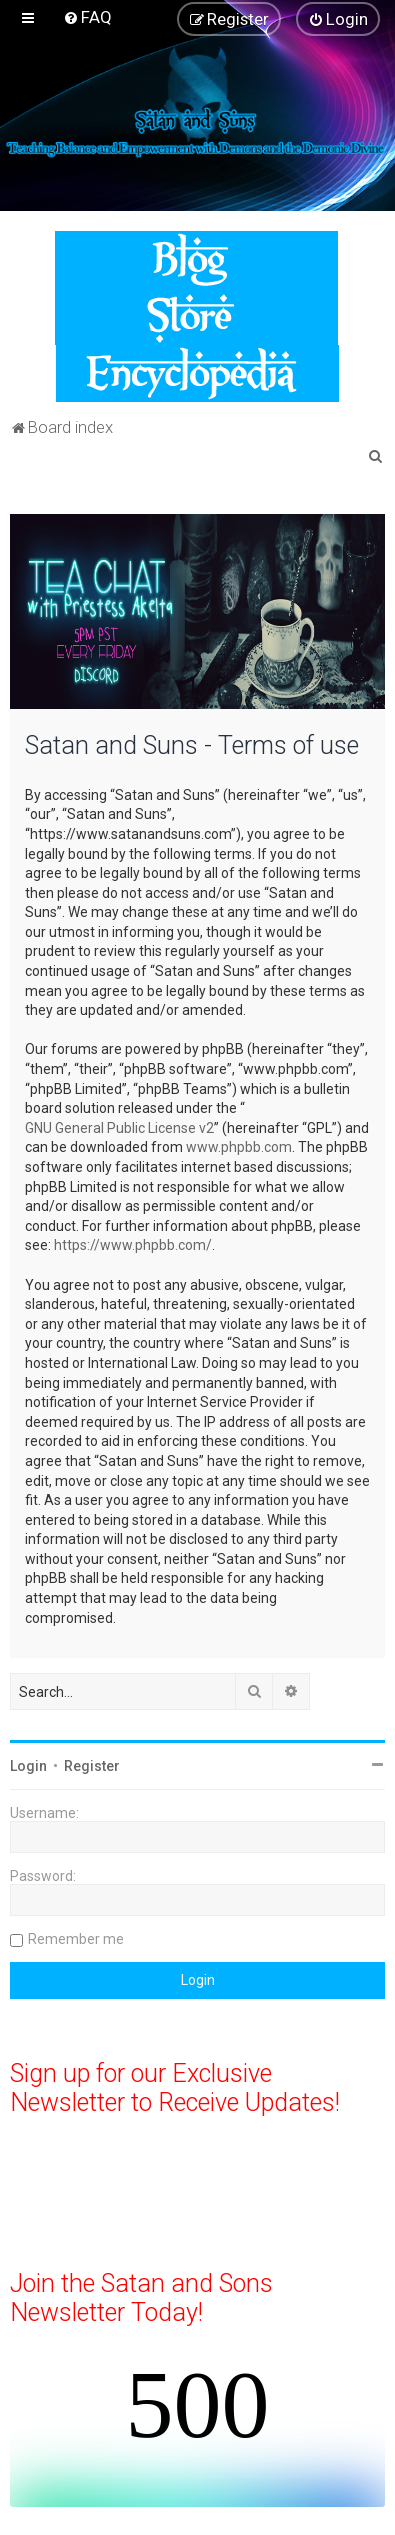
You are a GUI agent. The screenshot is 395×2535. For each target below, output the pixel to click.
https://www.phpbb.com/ (133, 1245)
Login (28, 1766)
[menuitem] (87, 17)
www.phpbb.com (239, 1147)
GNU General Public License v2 (119, 1128)
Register (92, 1766)
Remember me (76, 1939)
